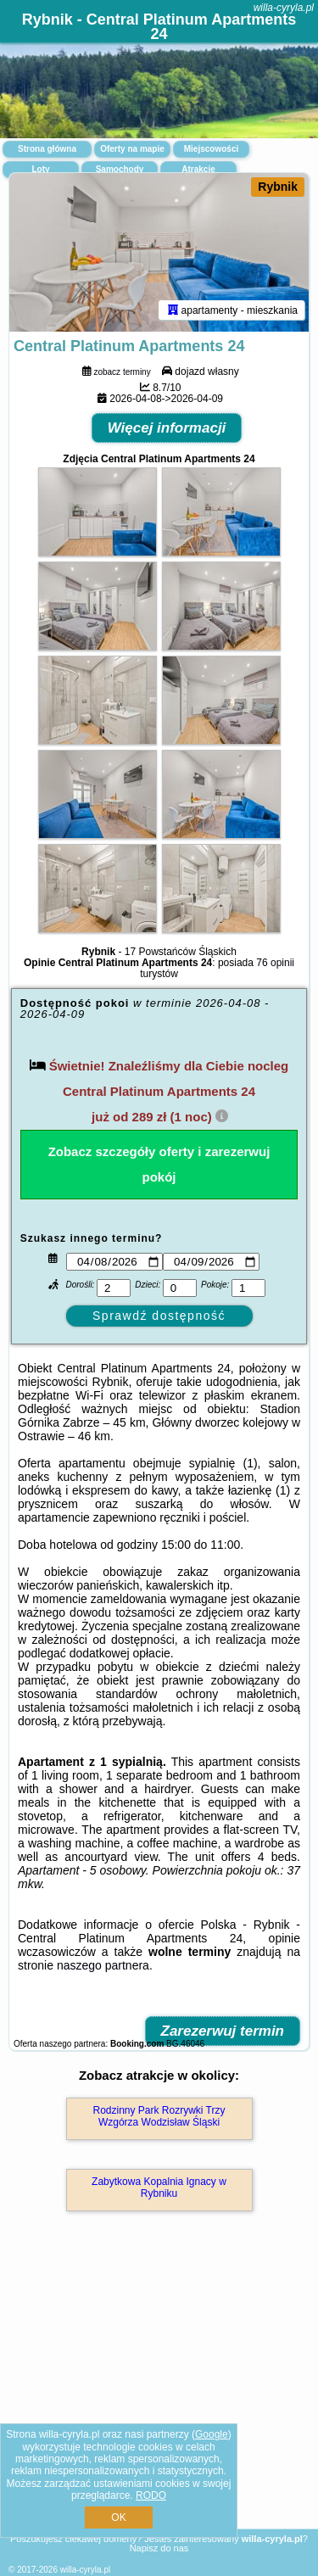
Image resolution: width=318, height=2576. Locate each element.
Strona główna (47, 149)
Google (211, 2434)
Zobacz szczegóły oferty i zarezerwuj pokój (159, 1164)
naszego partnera (103, 1965)
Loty (40, 169)
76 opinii (275, 963)
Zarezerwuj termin (223, 2031)
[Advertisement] (159, 2394)
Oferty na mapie (132, 149)
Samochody (120, 169)
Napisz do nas (159, 2548)
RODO (151, 2495)
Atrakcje (198, 169)
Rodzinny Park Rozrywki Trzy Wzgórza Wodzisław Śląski (158, 2116)
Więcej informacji (167, 428)
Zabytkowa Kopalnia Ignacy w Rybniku (159, 2187)
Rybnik (278, 186)
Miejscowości (211, 149)
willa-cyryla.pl (284, 8)
